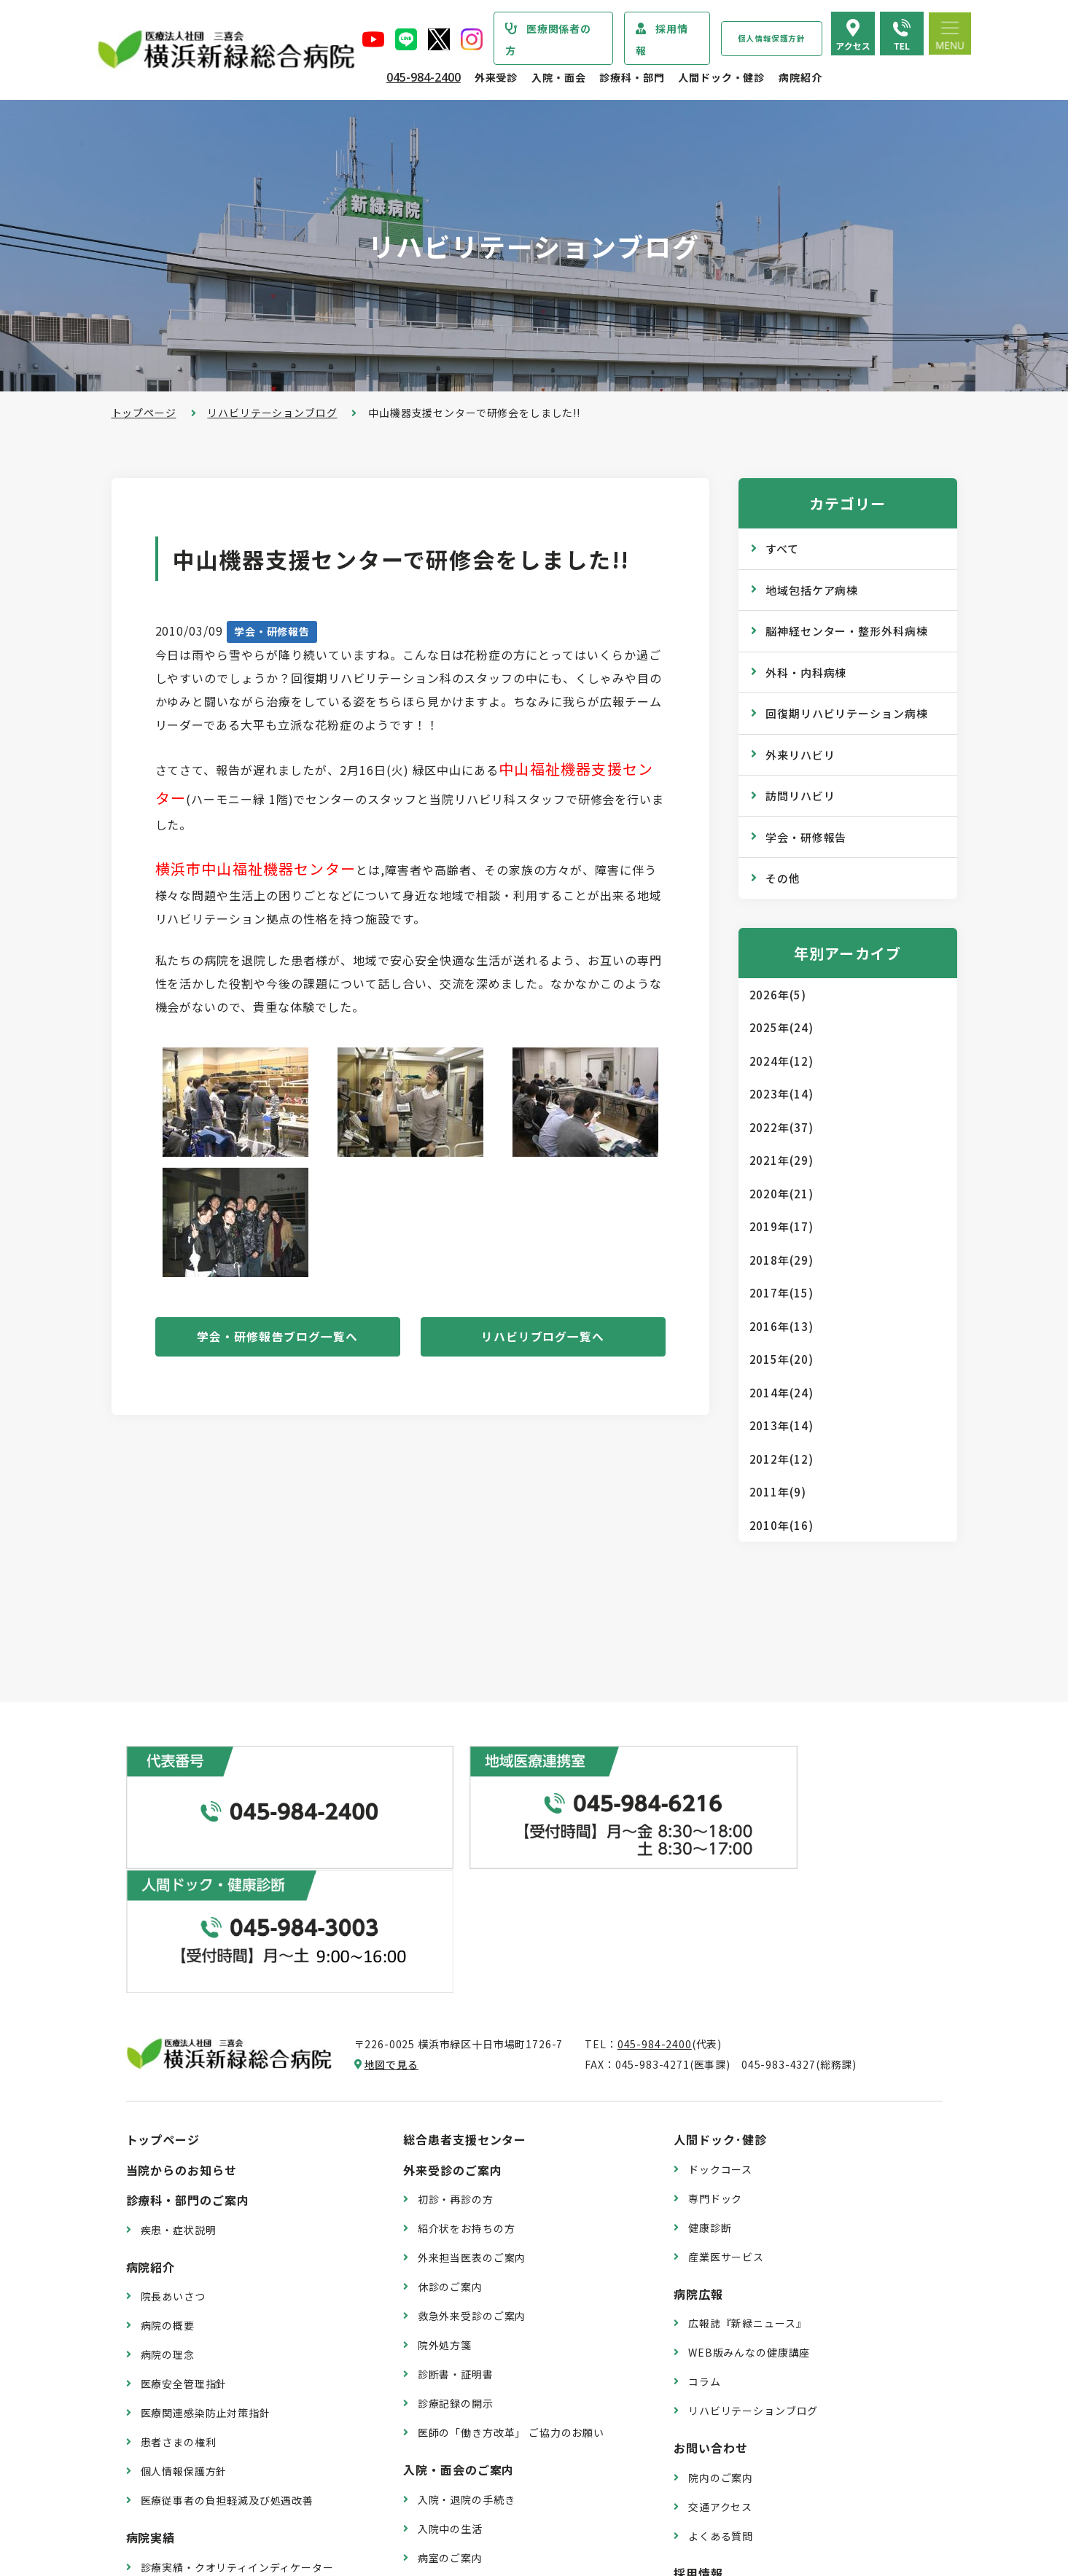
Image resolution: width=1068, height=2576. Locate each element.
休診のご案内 (450, 2137)
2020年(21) (781, 1193)
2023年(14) (781, 1093)
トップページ (144, 412)
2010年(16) (781, 1525)
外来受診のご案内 (452, 2020)
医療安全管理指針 (184, 2234)
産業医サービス (726, 2106)
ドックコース (720, 2020)
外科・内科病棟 (805, 672)
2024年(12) (781, 1061)
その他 (782, 878)
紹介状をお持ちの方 (466, 2079)
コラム (704, 2232)
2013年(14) (781, 1425)
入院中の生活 (450, 2379)
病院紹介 (800, 77)
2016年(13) (781, 1326)
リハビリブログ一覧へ (543, 1337)
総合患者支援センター (465, 1990)
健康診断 (709, 2077)
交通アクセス (720, 2357)
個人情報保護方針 (772, 38)
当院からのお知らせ (182, 2020)
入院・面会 (558, 77)
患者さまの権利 (179, 2292)
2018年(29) (781, 1260)
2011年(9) (777, 1491)
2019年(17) (781, 1226)
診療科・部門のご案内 (188, 2050)
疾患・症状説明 (179, 2080)
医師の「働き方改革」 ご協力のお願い (511, 2283)
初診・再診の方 (456, 2049)
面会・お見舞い (456, 2466)
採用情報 (661, 39)
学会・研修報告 (272, 631)
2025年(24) (781, 1027)
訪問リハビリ (800, 795)
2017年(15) (781, 1292)
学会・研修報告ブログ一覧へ (277, 1337)
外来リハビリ (800, 754)
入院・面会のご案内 (459, 2320)
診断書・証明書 (456, 2224)
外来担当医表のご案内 (472, 2108)
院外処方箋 (445, 2195)
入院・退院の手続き (466, 2350)
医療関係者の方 (548, 39)
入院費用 (439, 2437)
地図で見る (391, 1915)
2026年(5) (777, 994)
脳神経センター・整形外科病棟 (846, 631)
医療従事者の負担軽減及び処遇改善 (227, 2350)
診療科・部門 (631, 77)
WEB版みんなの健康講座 (749, 2203)
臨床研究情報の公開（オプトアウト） (232, 2505)
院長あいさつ (173, 2146)
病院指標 (162, 2476)
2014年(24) (781, 1392)
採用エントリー (726, 2453)
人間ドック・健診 (721, 77)
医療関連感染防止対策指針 (205, 2263)
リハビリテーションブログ (272, 412)
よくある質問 (720, 2386)
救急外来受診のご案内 (472, 2166)
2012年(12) (781, 1459)
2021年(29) (781, 1160)
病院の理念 (168, 2205)
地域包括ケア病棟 (811, 590)
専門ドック (715, 2049)
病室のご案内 (450, 2408)
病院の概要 (168, 2176)
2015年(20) (781, 1359)
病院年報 (162, 2447)
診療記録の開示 (456, 2254)
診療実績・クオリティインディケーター (237, 2418)
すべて (782, 548)
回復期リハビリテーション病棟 (846, 713)
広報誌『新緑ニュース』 (747, 2173)
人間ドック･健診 (720, 1990)
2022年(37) (781, 1127)
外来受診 (496, 77)
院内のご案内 (720, 2328)
